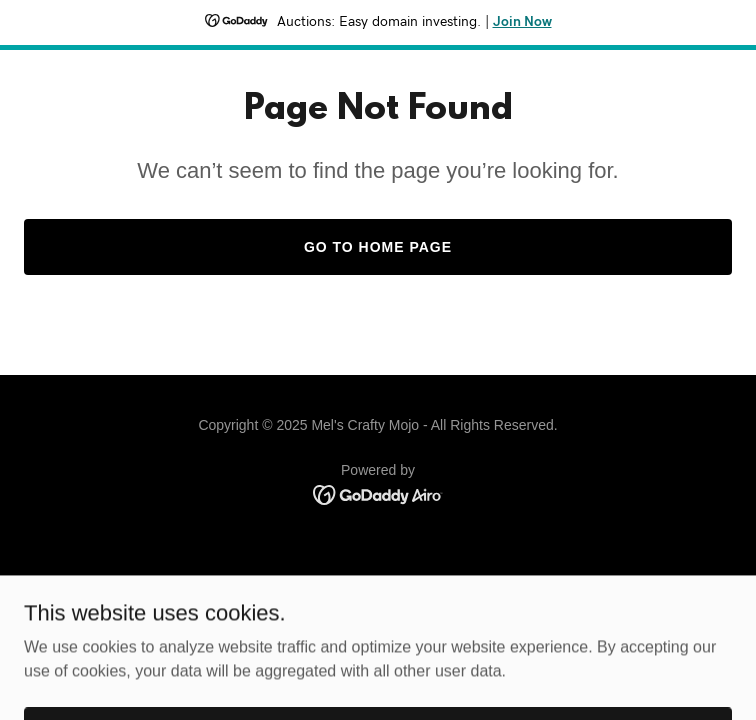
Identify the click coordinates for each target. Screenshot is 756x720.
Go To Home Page (378, 247)
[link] (378, 493)
